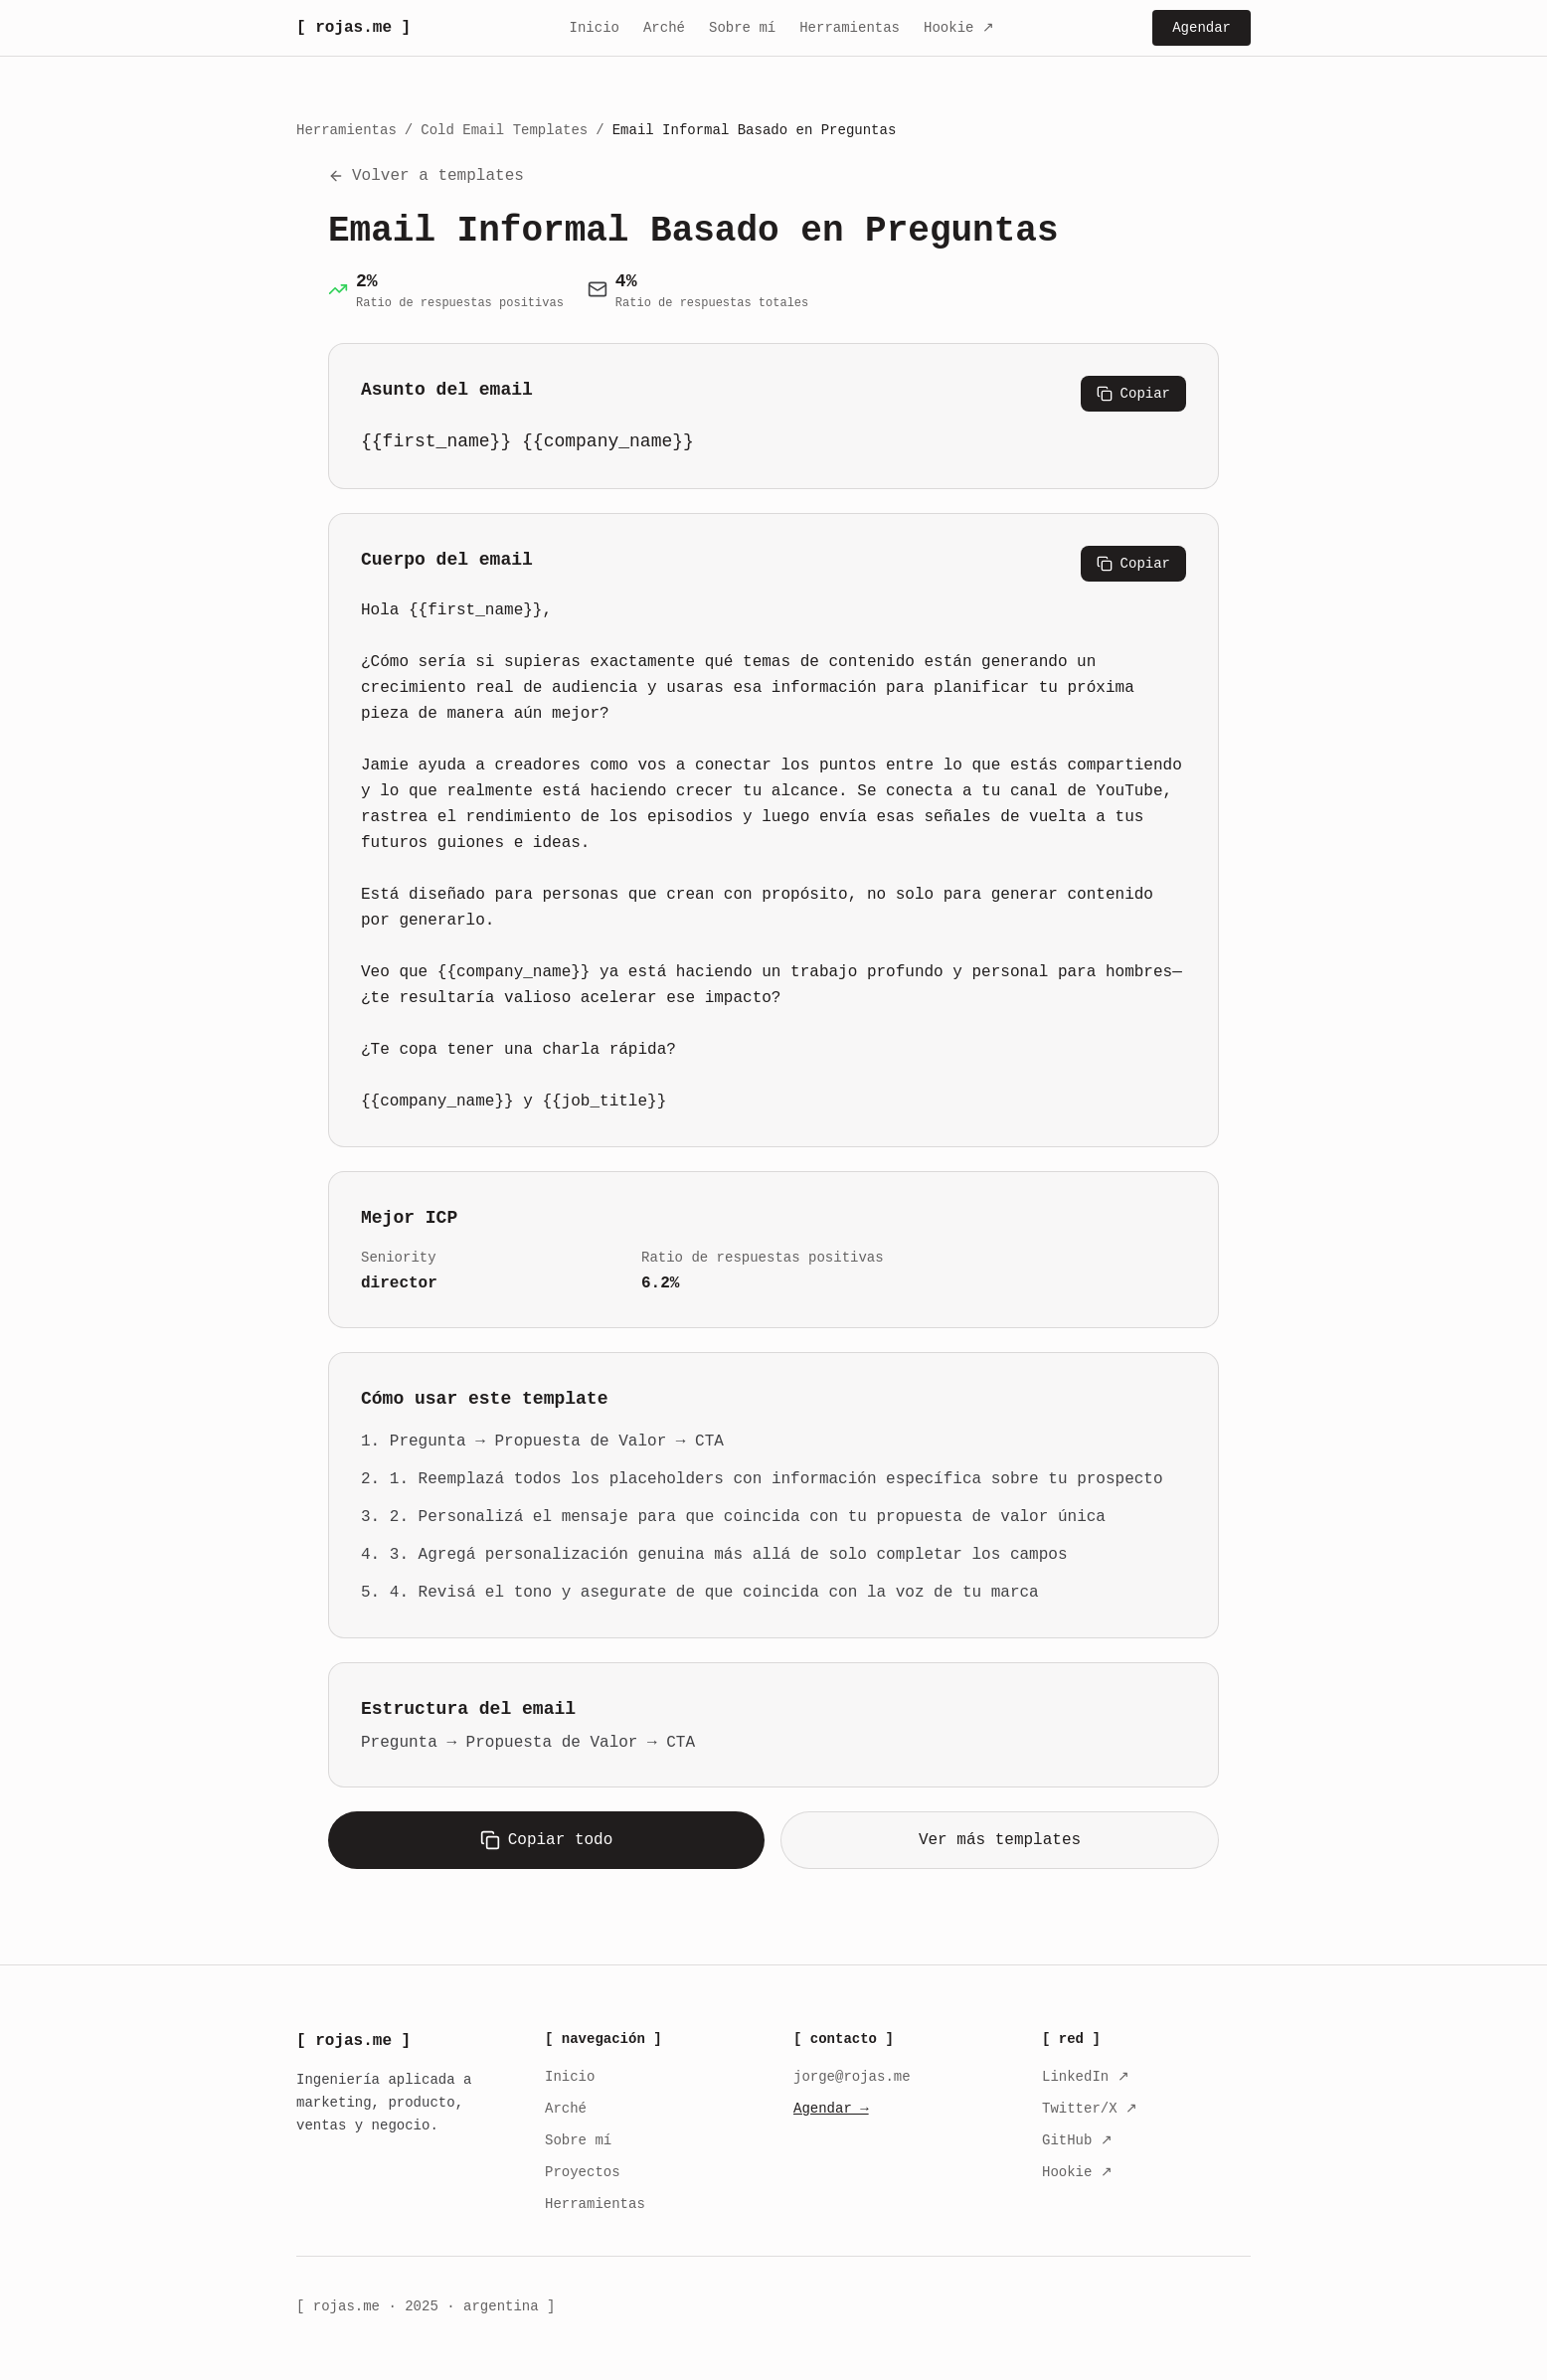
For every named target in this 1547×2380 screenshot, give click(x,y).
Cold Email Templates (504, 130)
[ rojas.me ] (353, 28)
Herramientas (849, 28)
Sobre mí (742, 28)
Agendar (1201, 28)
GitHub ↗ (1077, 2140)
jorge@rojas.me (852, 2077)
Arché (664, 28)
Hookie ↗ (959, 28)
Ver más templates (1000, 1838)
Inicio (594, 28)
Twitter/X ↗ (1089, 2109)
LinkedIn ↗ (1085, 2077)
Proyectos (582, 2172)
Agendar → (831, 2109)
